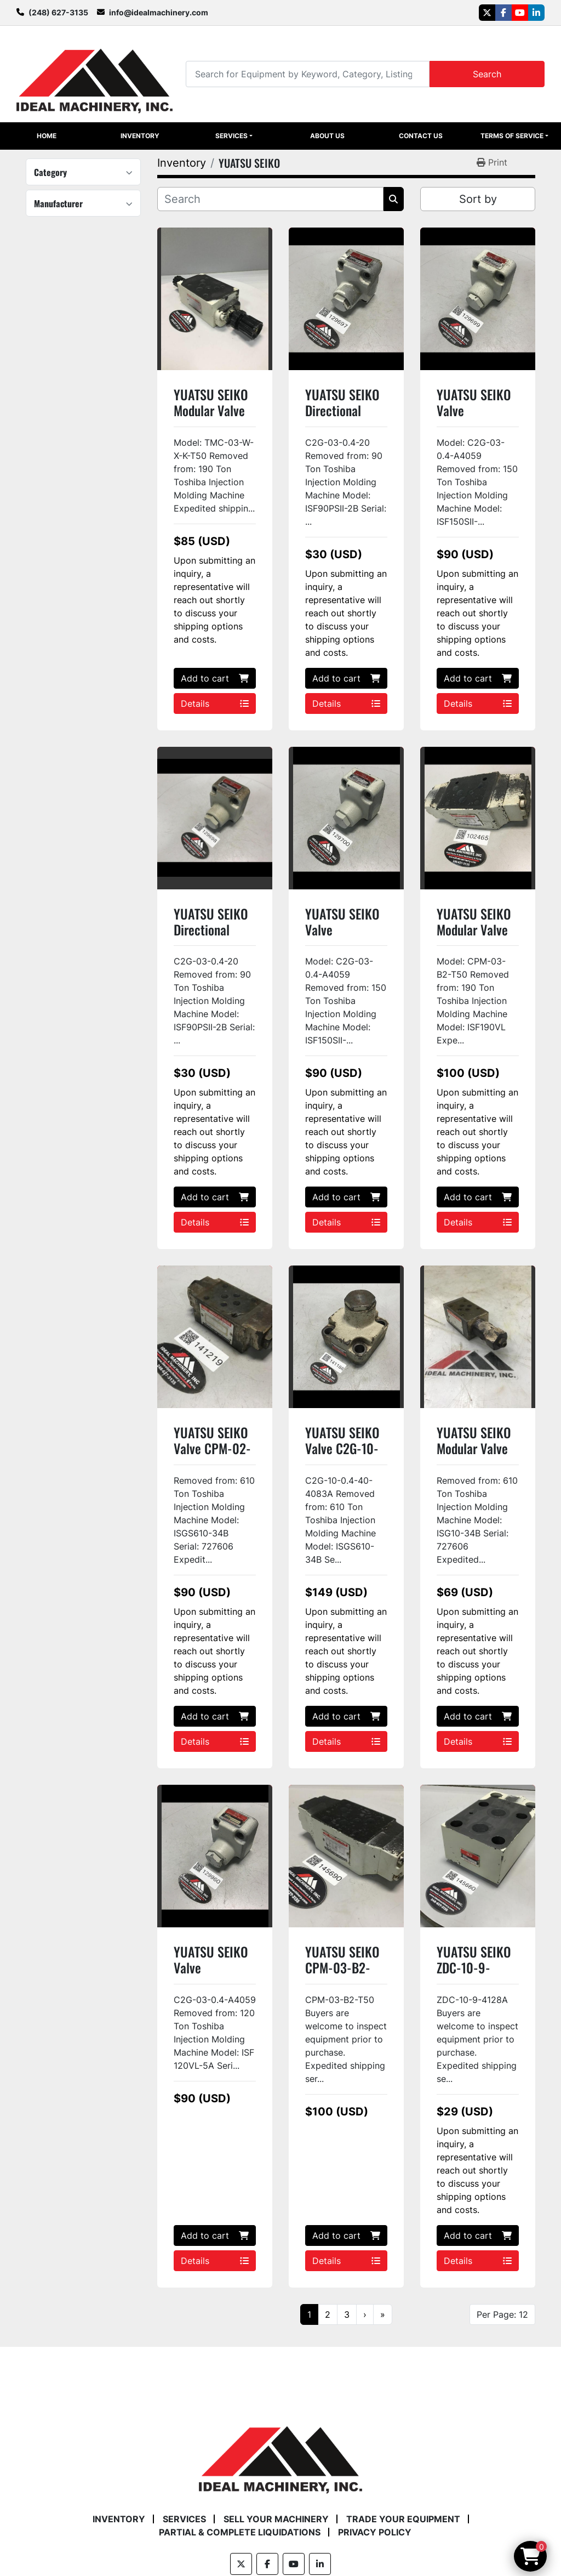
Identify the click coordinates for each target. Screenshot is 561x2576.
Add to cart (215, 678)
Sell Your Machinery (276, 2518)
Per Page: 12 (502, 2314)
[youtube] (520, 12)
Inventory (140, 136)
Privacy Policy (374, 2532)
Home (46, 136)
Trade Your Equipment (403, 2518)
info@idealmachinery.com (158, 12)
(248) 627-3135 (58, 12)
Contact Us (421, 136)
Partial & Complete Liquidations (239, 2532)
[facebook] (503, 12)
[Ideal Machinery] (280, 2451)
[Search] (308, 74)
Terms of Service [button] (511, 136)
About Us (327, 136)
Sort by (478, 199)
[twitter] (487, 12)
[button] (233, 136)
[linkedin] (536, 12)
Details (215, 703)
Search (487, 74)
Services (231, 136)
